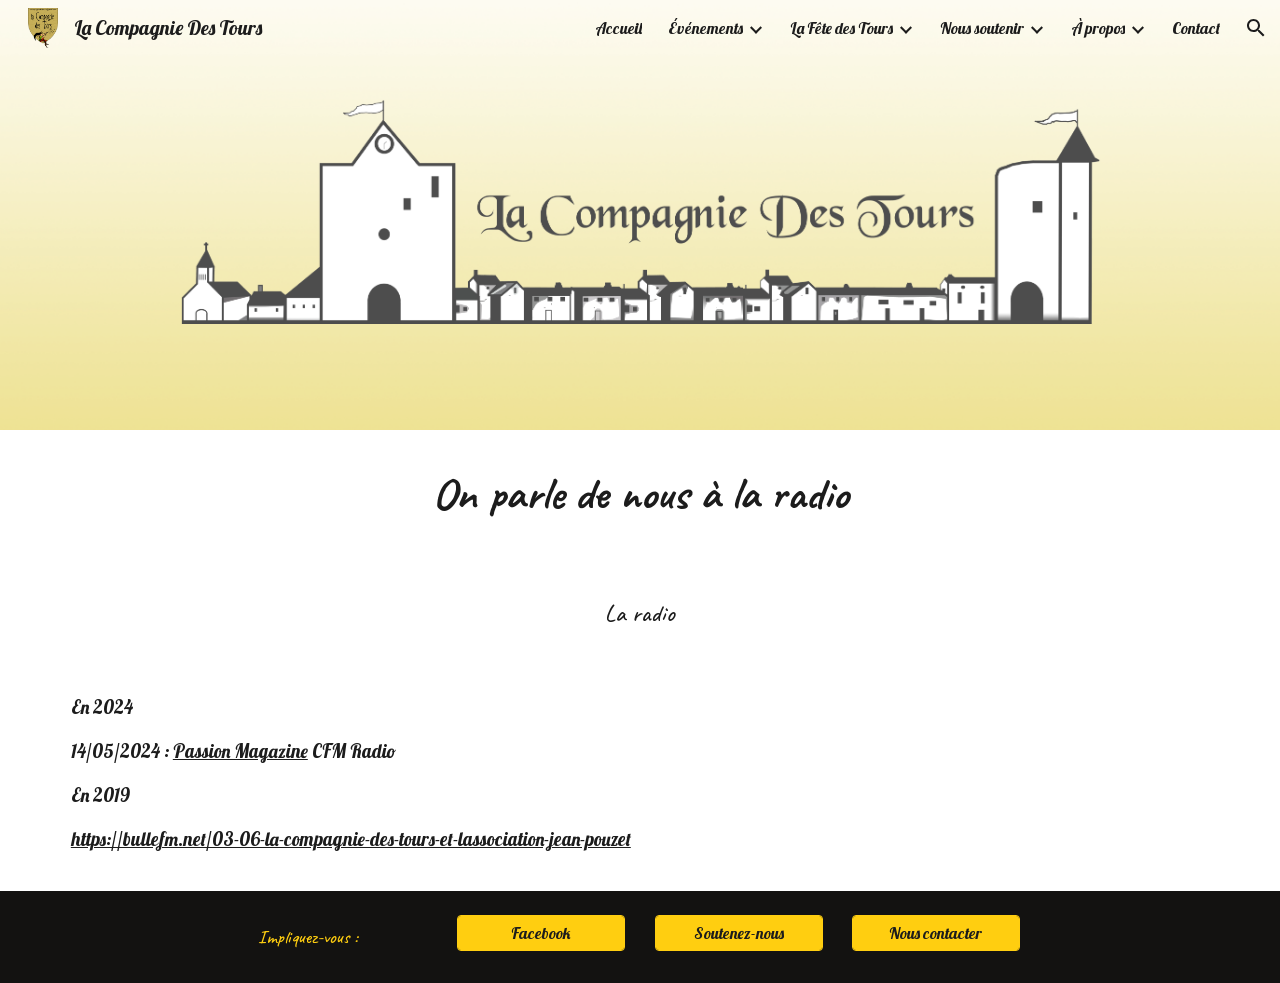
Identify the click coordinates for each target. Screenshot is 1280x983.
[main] (640, 493)
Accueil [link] (618, 28)
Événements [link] (705, 28)
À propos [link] (1098, 28)
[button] (1256, 28)
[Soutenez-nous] (739, 933)
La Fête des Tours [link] (841, 28)
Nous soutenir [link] (982, 28)
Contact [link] (1196, 28)
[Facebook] (541, 933)
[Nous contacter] (936, 933)
